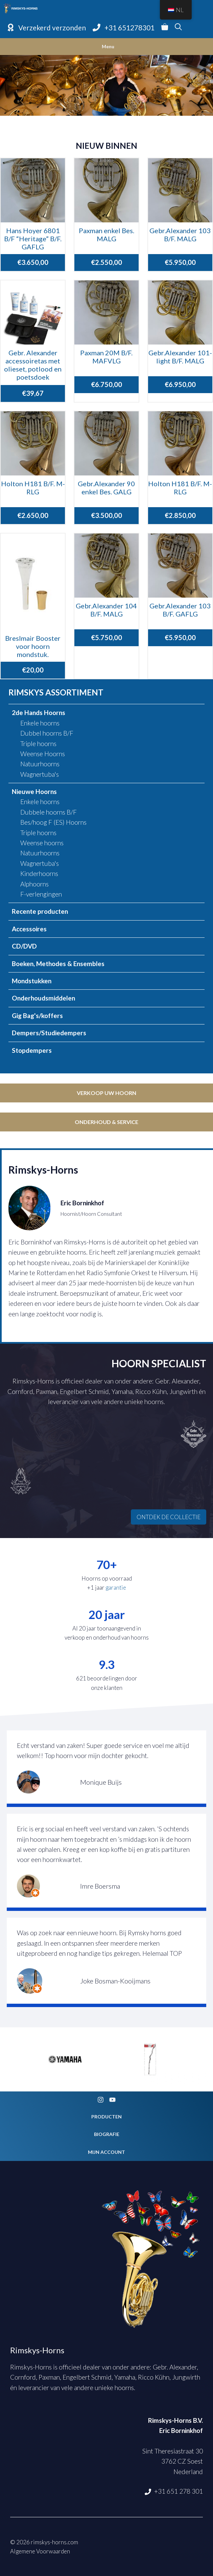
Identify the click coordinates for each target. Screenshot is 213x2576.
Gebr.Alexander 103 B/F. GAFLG (180, 610)
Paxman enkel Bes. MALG (106, 234)
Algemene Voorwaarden (40, 2551)
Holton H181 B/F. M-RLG (33, 487)
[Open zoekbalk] (178, 27)
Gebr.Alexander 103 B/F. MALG (180, 234)
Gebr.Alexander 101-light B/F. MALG (180, 357)
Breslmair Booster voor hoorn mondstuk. (33, 646)
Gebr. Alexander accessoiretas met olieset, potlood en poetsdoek (33, 365)
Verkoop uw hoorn (106, 1093)
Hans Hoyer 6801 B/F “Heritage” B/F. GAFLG (33, 238)
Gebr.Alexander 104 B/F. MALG (106, 610)
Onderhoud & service (106, 1122)
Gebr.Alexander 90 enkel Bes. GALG (106, 487)
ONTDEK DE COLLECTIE (168, 1516)
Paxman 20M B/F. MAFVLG (106, 357)
